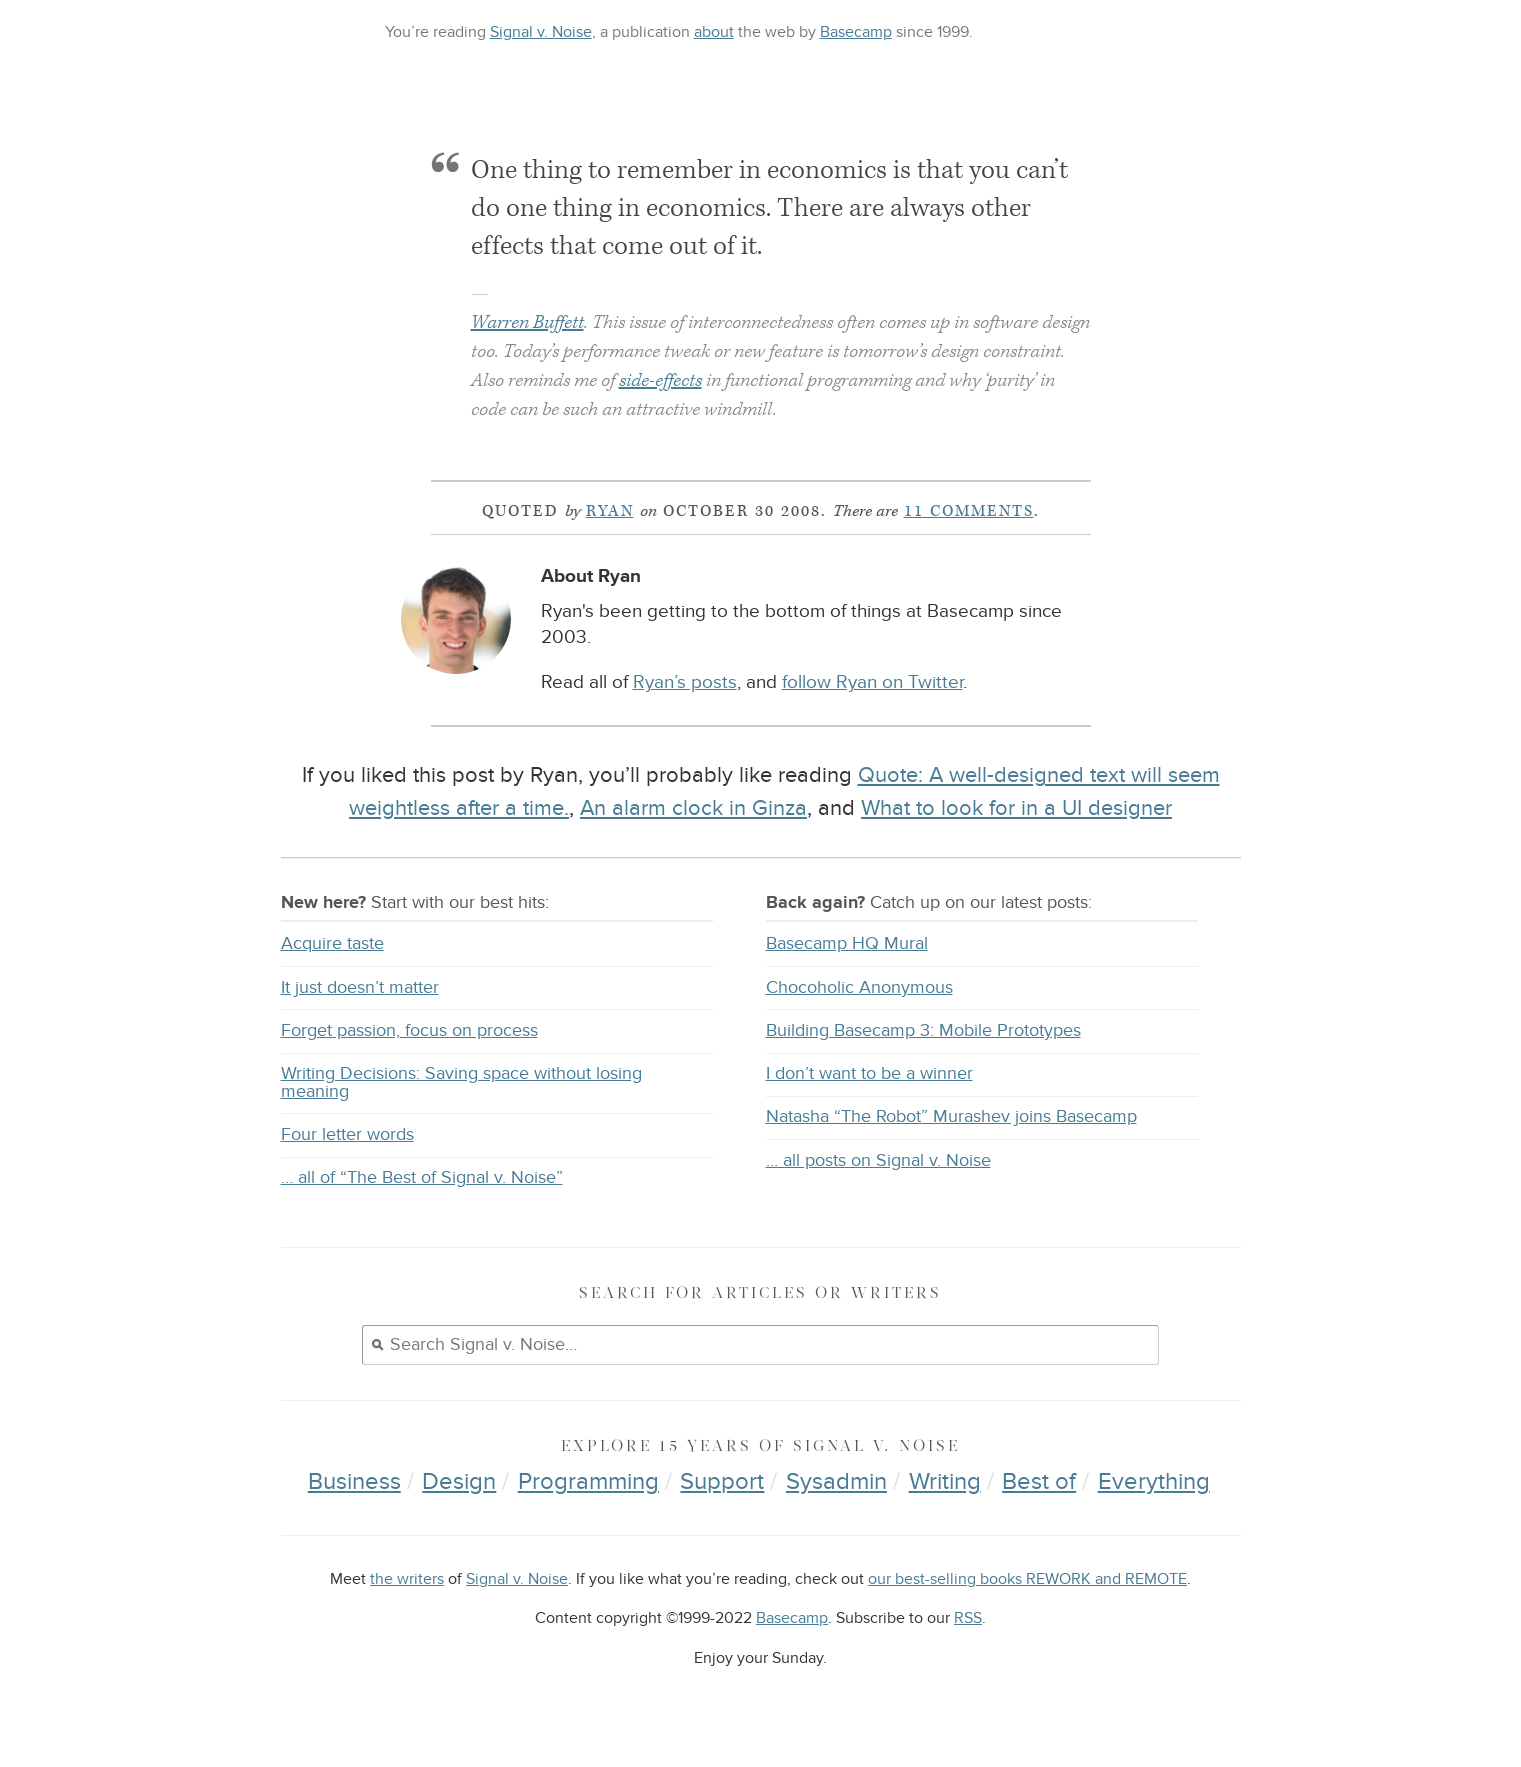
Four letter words (347, 1134)
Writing (945, 1481)
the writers (407, 1579)
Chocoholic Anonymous (859, 987)
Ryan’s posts (685, 682)
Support (722, 1481)
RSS (968, 1618)
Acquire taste (332, 943)
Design (459, 1481)
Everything (1154, 1481)
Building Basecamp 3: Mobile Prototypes (923, 1030)
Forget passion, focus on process (409, 1030)
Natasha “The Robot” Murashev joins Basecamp (951, 1116)
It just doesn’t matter (360, 987)
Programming (588, 1481)
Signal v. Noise (541, 32)
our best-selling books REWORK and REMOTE (1027, 1579)
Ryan (610, 511)
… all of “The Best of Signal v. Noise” (422, 1177)
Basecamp (856, 32)
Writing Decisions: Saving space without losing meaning (461, 1082)
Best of (1039, 1481)
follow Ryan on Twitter (872, 682)
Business (354, 1481)
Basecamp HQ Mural (847, 943)
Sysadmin (836, 1481)
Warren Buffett (527, 322)
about (714, 32)
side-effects (660, 380)
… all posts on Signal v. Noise (878, 1160)
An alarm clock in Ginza (693, 808)
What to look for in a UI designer (1016, 808)
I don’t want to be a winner (869, 1073)
